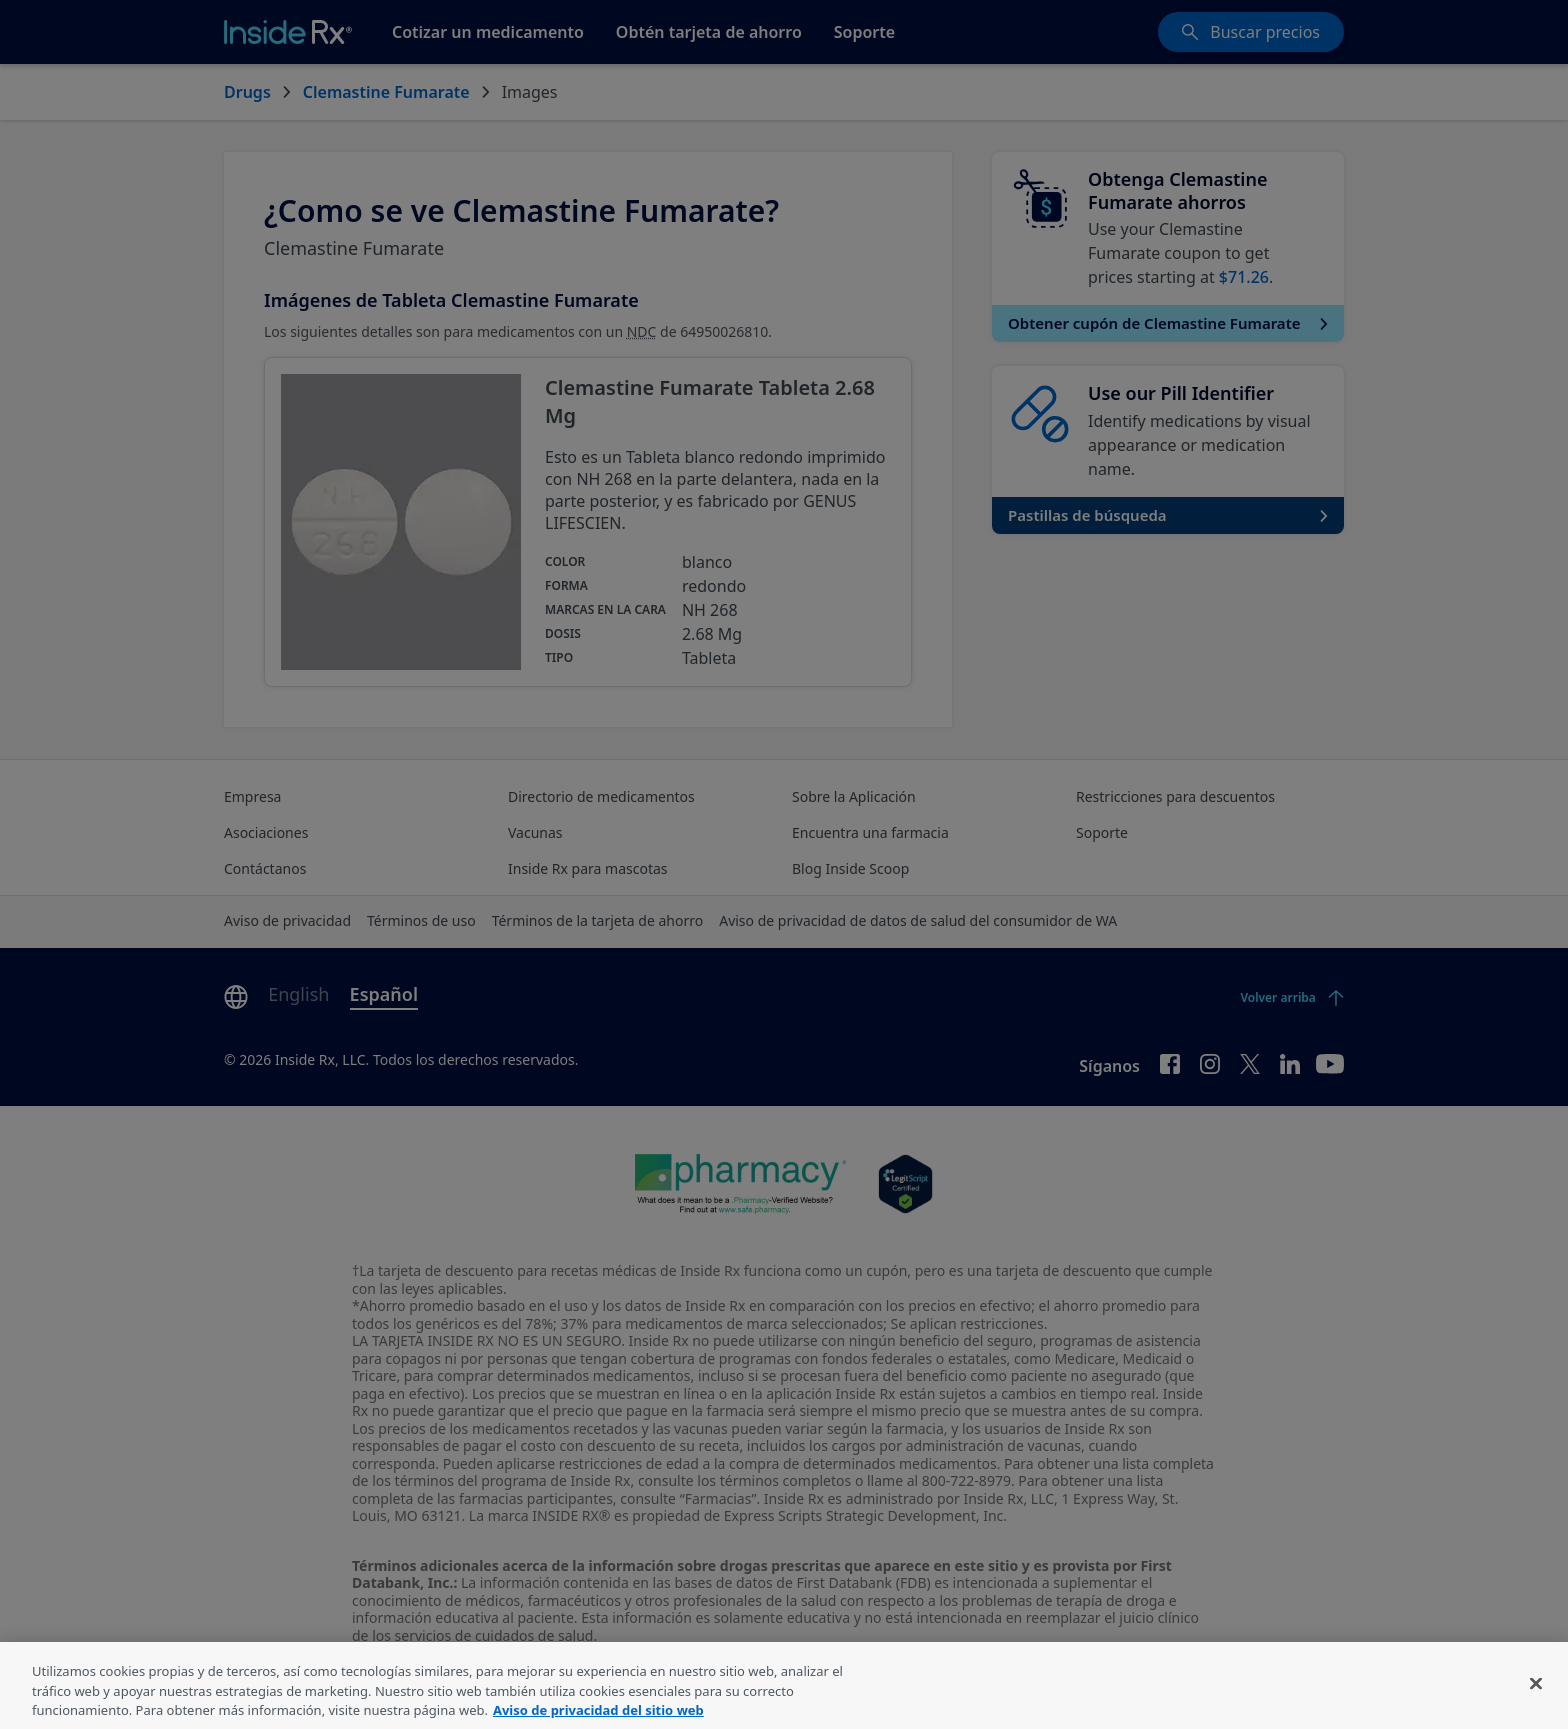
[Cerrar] (1536, 1695)
